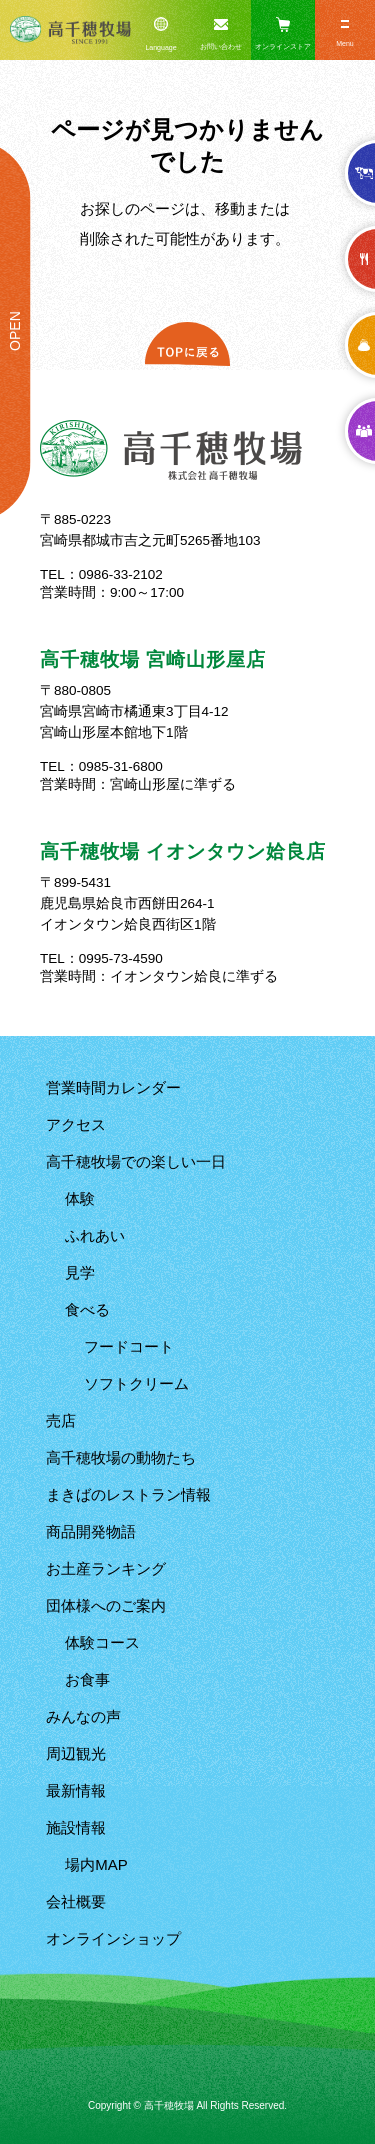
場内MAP (96, 1864)
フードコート (129, 1346)
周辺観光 (76, 1753)
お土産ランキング (106, 1568)
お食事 (87, 1679)
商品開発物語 (91, 1531)
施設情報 (76, 1827)
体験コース (102, 1642)
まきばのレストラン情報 (128, 1494)
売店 (61, 1420)
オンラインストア (283, 46)
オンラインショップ (113, 1938)
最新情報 (76, 1790)
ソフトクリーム (136, 1383)
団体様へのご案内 (106, 1605)
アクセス (76, 1124)
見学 (80, 1272)
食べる (87, 1309)
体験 (80, 1198)
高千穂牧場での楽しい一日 (136, 1161)
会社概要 (76, 1901)
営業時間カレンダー (113, 1087)
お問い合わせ (221, 46)
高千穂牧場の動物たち (121, 1457)
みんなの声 (83, 1716)
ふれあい (95, 1235)
